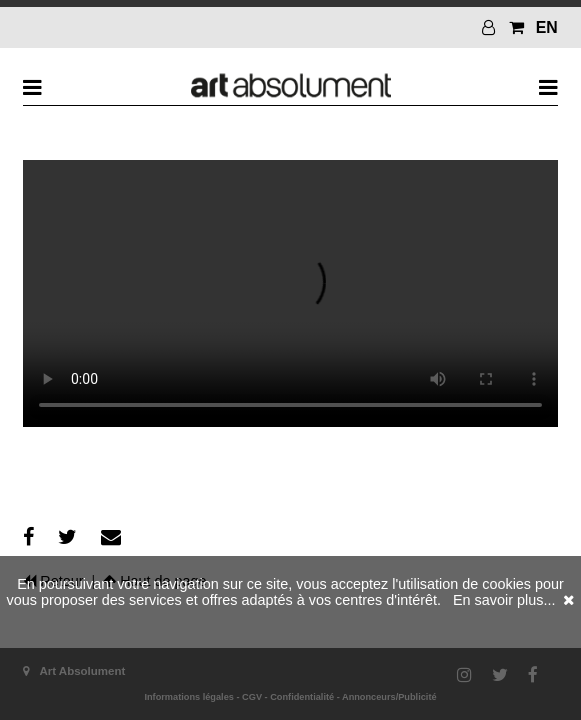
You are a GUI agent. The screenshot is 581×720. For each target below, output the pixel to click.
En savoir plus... (504, 600)
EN (547, 27)
